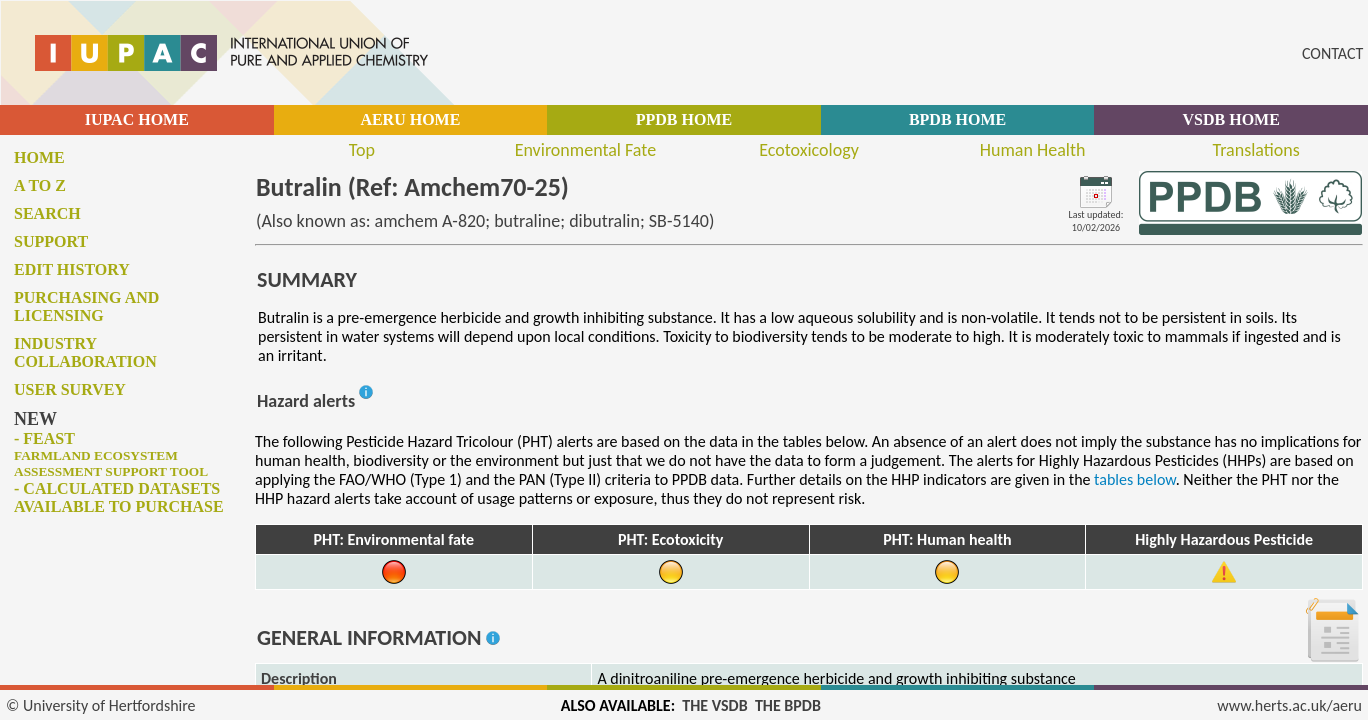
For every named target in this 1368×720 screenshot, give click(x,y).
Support (51, 241)
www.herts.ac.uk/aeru (1289, 705)
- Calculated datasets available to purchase (119, 497)
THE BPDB (788, 705)
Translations (1256, 150)
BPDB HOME (957, 119)
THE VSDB (714, 705)
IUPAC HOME (137, 119)
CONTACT (1332, 53)
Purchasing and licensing (86, 306)
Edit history (72, 269)
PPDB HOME (684, 119)
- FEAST (111, 454)
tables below (1135, 479)
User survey (70, 389)
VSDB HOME (1231, 119)
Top (362, 150)
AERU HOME (410, 119)
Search (47, 213)
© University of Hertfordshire (101, 705)
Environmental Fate (585, 150)
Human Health (1033, 150)
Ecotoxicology (809, 150)
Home (39, 157)
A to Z (40, 185)
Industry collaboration (85, 352)
